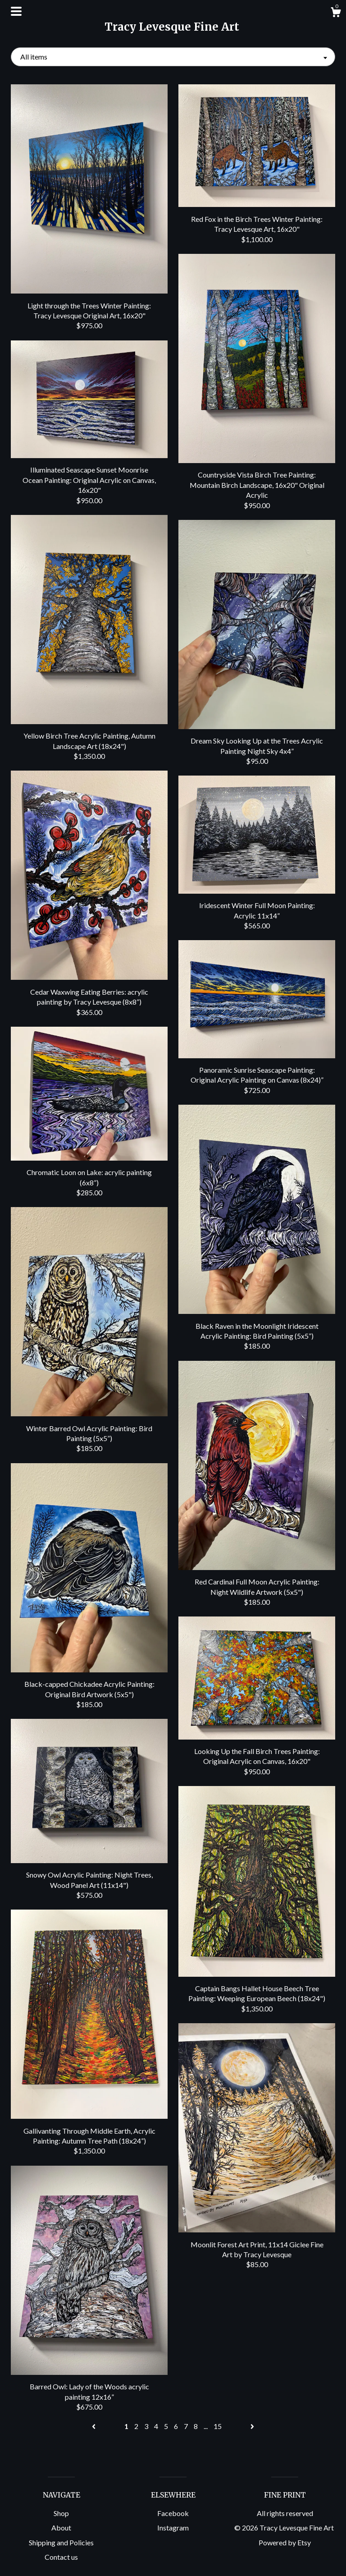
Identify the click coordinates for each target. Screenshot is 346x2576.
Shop (61, 2513)
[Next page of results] (252, 2426)
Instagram (173, 2527)
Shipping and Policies (61, 2542)
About (61, 2527)
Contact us (61, 2557)
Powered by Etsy (285, 2542)
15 (218, 2426)
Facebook (173, 2513)
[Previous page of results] (94, 2426)
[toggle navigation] (16, 11)
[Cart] (336, 13)
